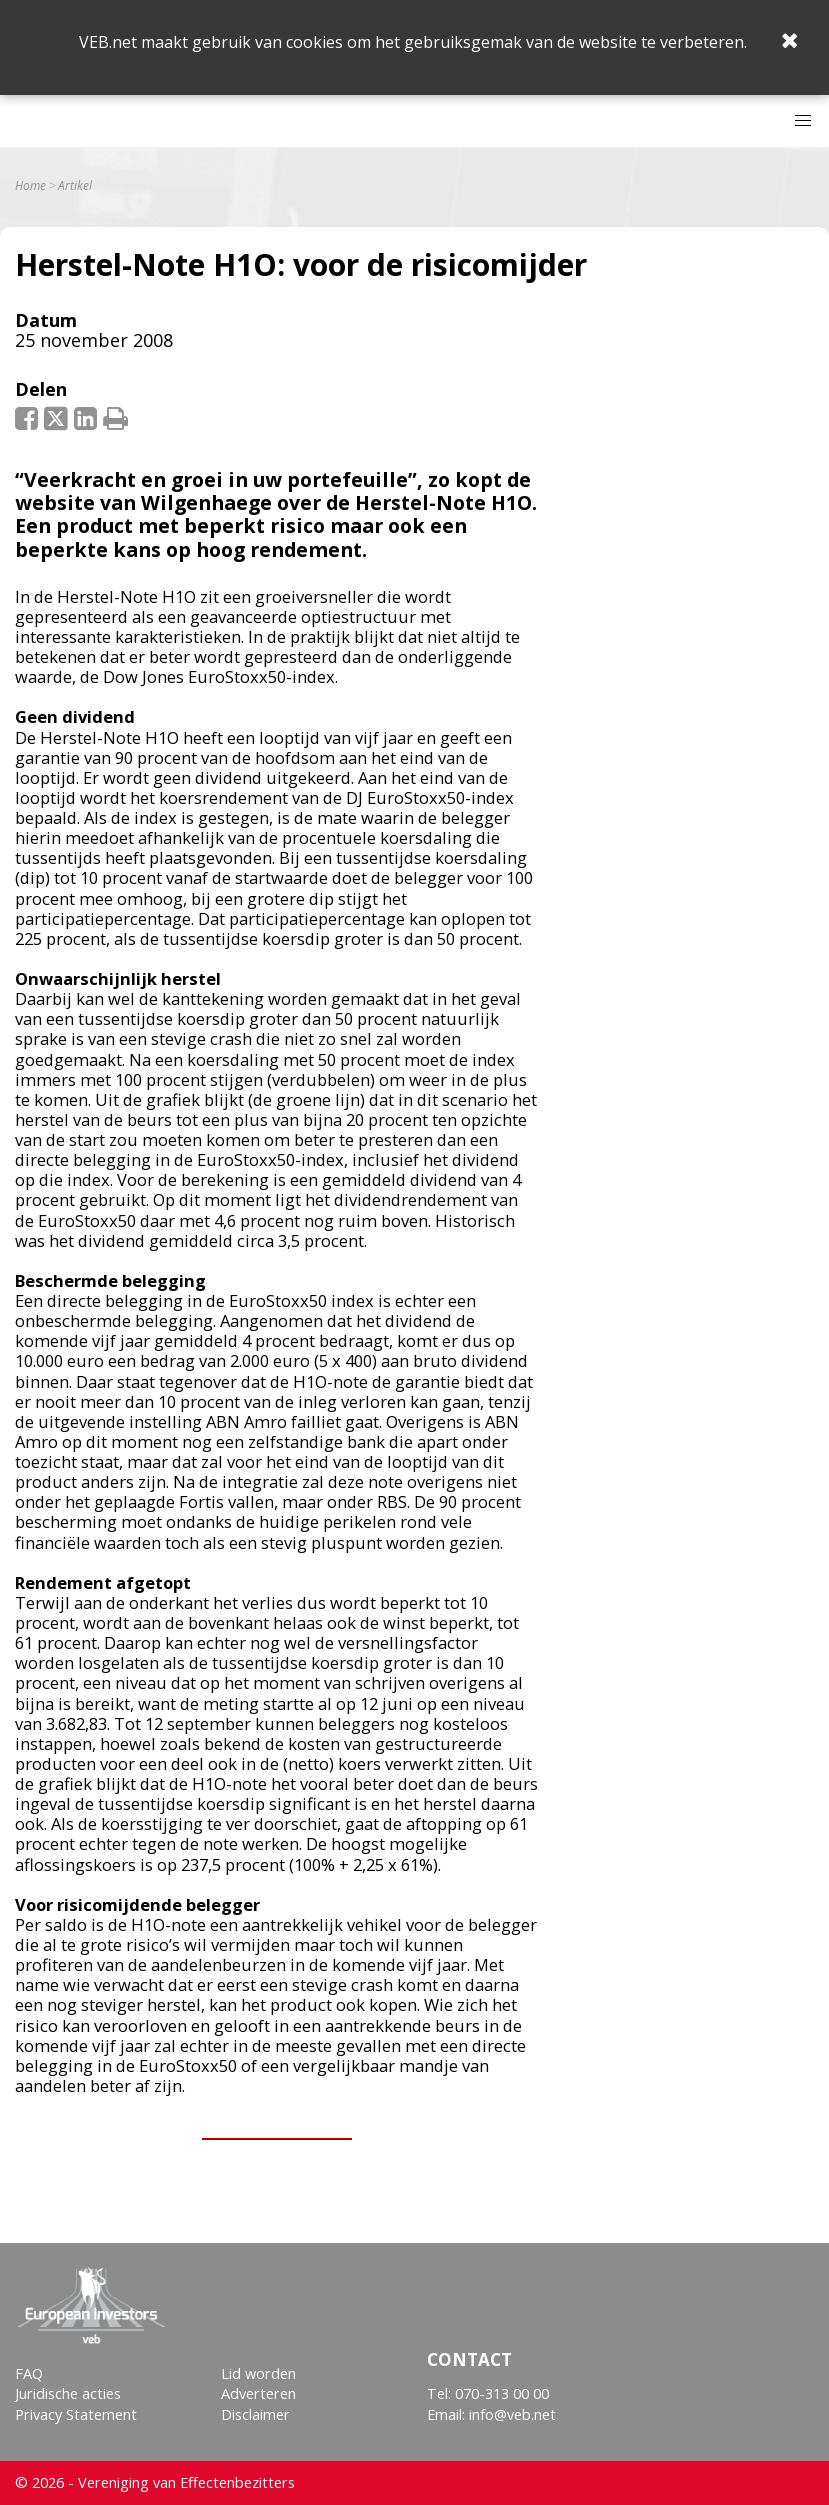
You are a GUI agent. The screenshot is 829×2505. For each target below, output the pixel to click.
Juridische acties (68, 2393)
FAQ (29, 2373)
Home (30, 186)
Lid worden (258, 2373)
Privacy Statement (76, 2414)
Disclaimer (255, 2414)
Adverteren (258, 2393)
